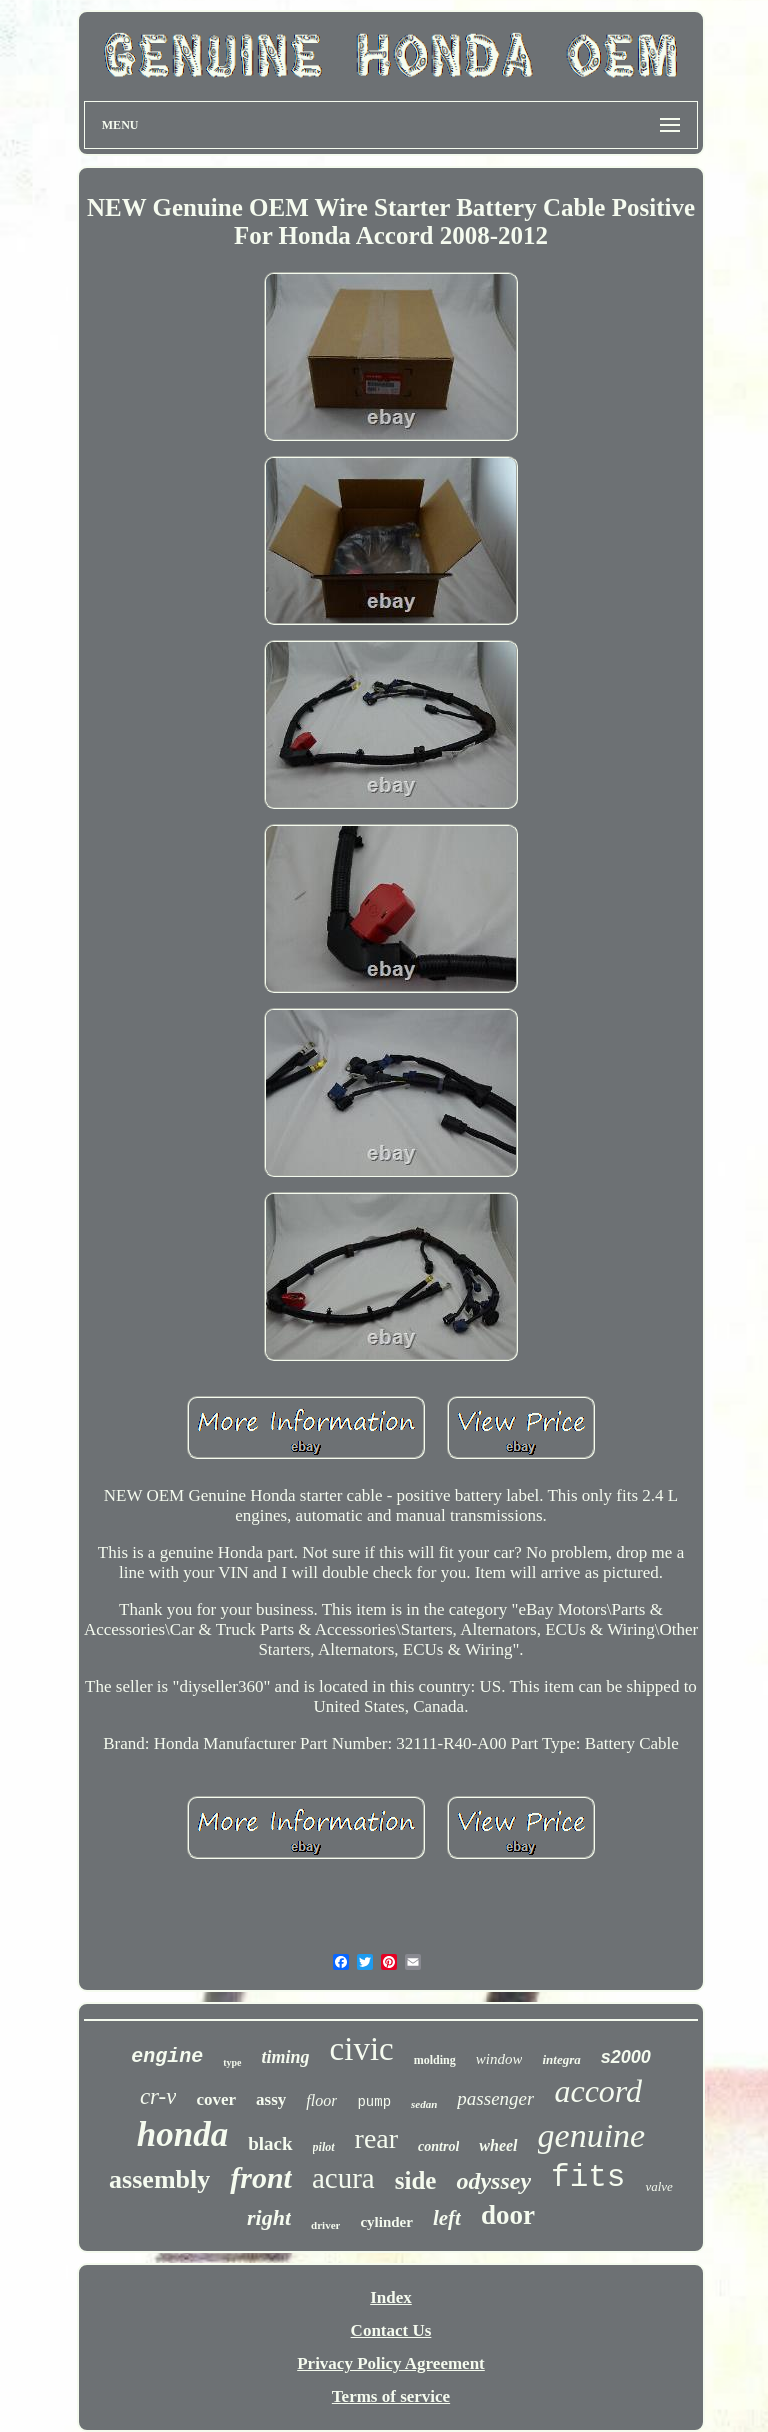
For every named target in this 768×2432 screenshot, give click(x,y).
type (232, 2062)
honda (182, 2134)
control (438, 2146)
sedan (424, 2104)
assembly (159, 2179)
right (269, 2217)
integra (561, 2059)
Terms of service (391, 2396)
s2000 (626, 2057)
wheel (498, 2145)
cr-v (158, 2096)
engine (167, 2056)
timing (286, 2057)
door (508, 2215)
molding (435, 2060)
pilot (324, 2147)
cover (216, 2099)
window (499, 2059)
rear (377, 2138)
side (416, 2180)
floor (321, 2100)
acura (343, 2178)
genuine (592, 2135)
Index (391, 2297)
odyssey (493, 2181)
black (270, 2143)
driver (325, 2225)
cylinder (386, 2222)
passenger (495, 2098)
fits (588, 2177)
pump (374, 2102)
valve (658, 2186)
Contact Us (391, 2330)
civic (362, 2049)
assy (271, 2099)
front (261, 2177)
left (447, 2218)
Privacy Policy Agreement (391, 2363)
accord (598, 2091)
